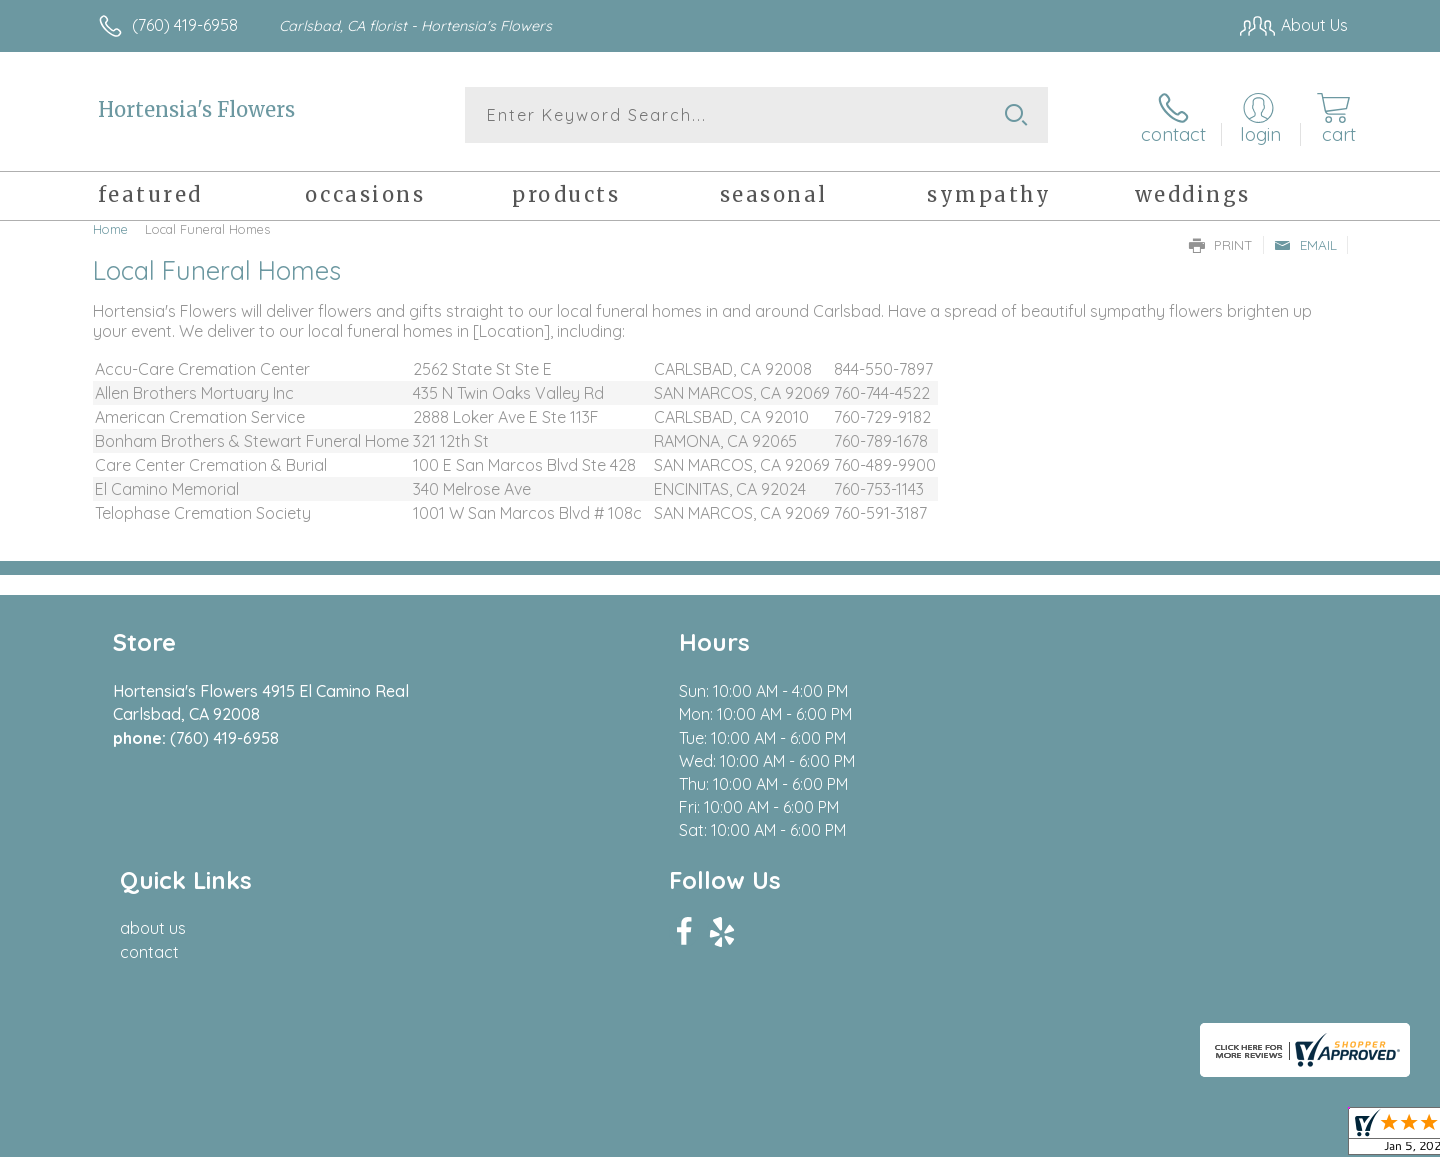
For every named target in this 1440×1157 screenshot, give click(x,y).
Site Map (1294, 1136)
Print (1221, 241)
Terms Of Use (910, 1136)
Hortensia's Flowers (196, 109)
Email (1305, 241)
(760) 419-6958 (185, 25)
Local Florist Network (1171, 1136)
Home (110, 225)
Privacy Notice (1028, 1136)
